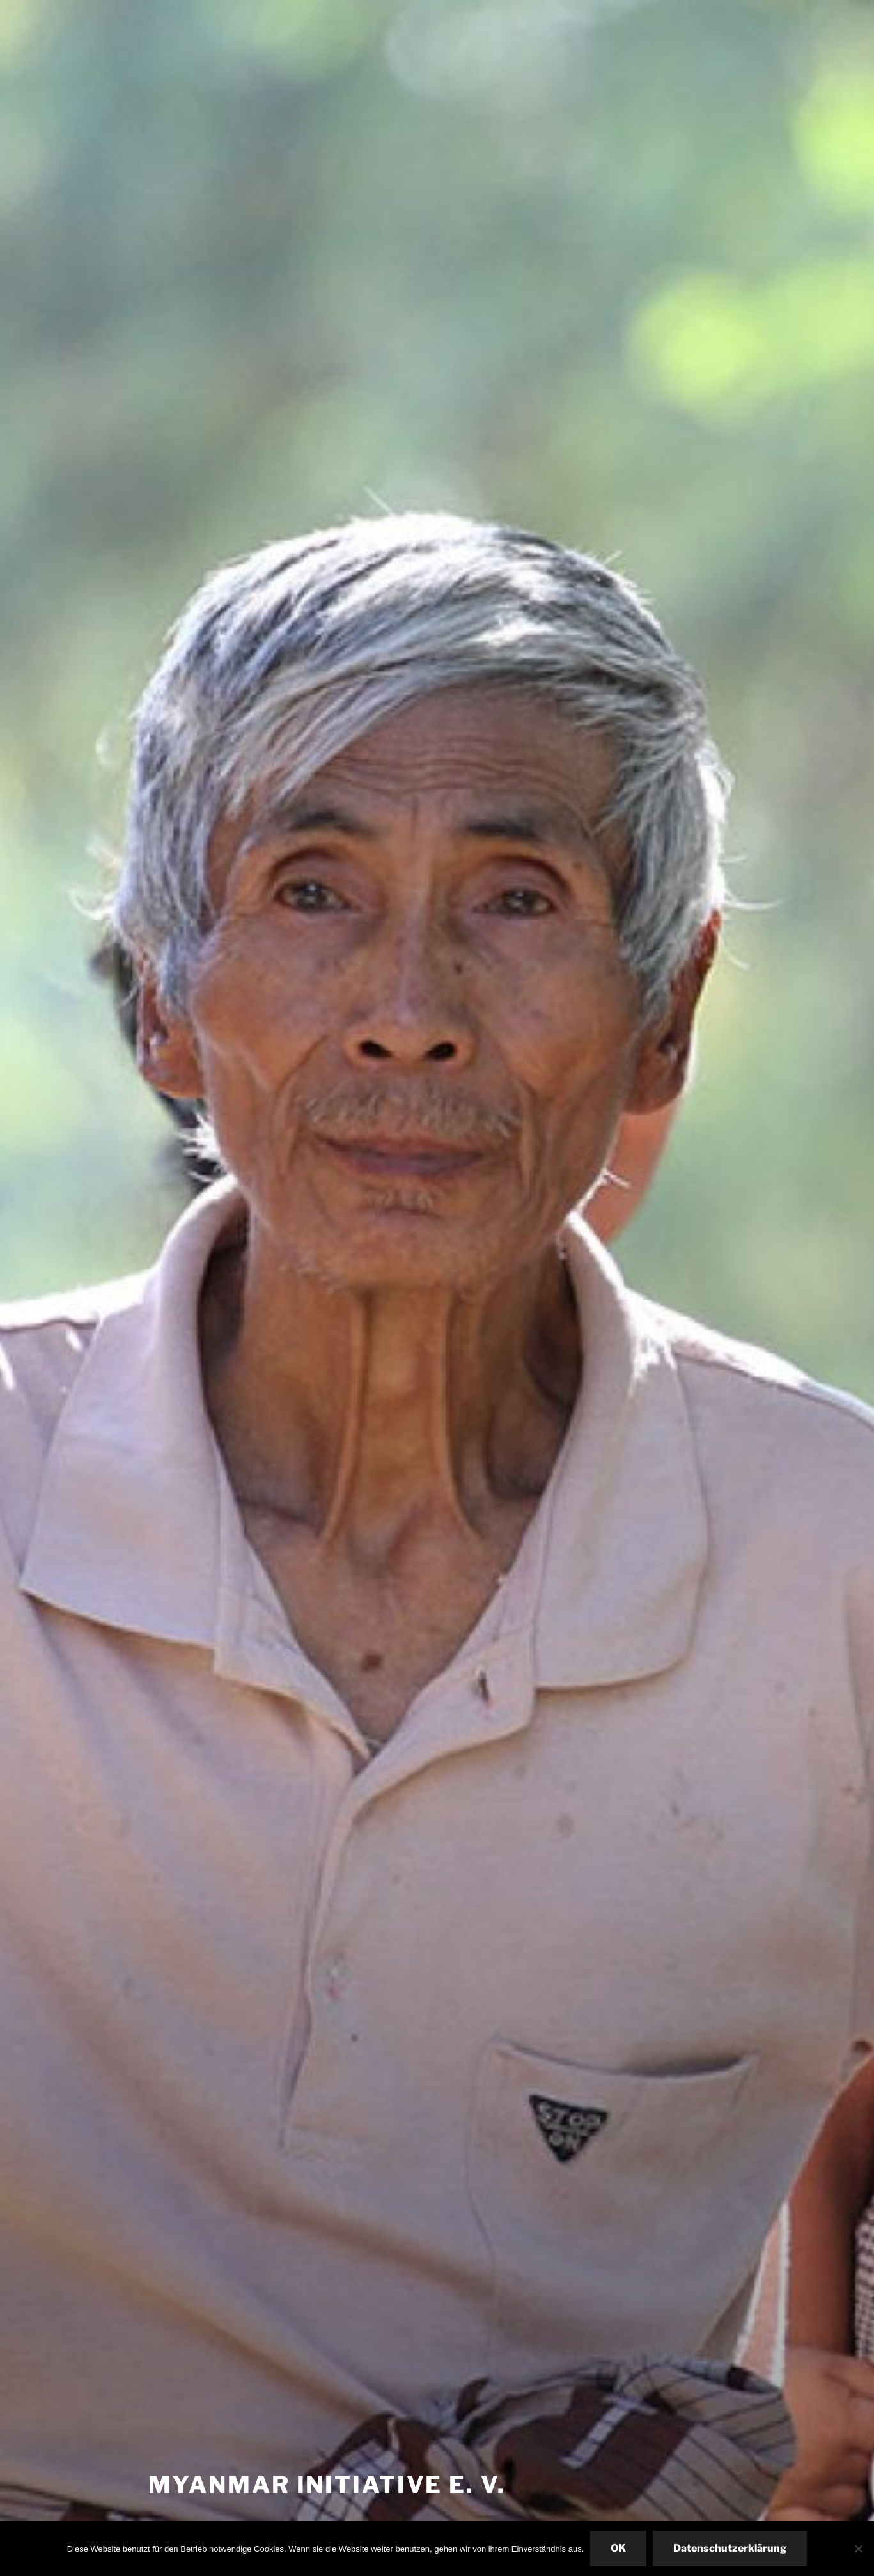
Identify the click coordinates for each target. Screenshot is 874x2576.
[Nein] (858, 2548)
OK (618, 2548)
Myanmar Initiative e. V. (327, 2485)
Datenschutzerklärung (729, 2548)
